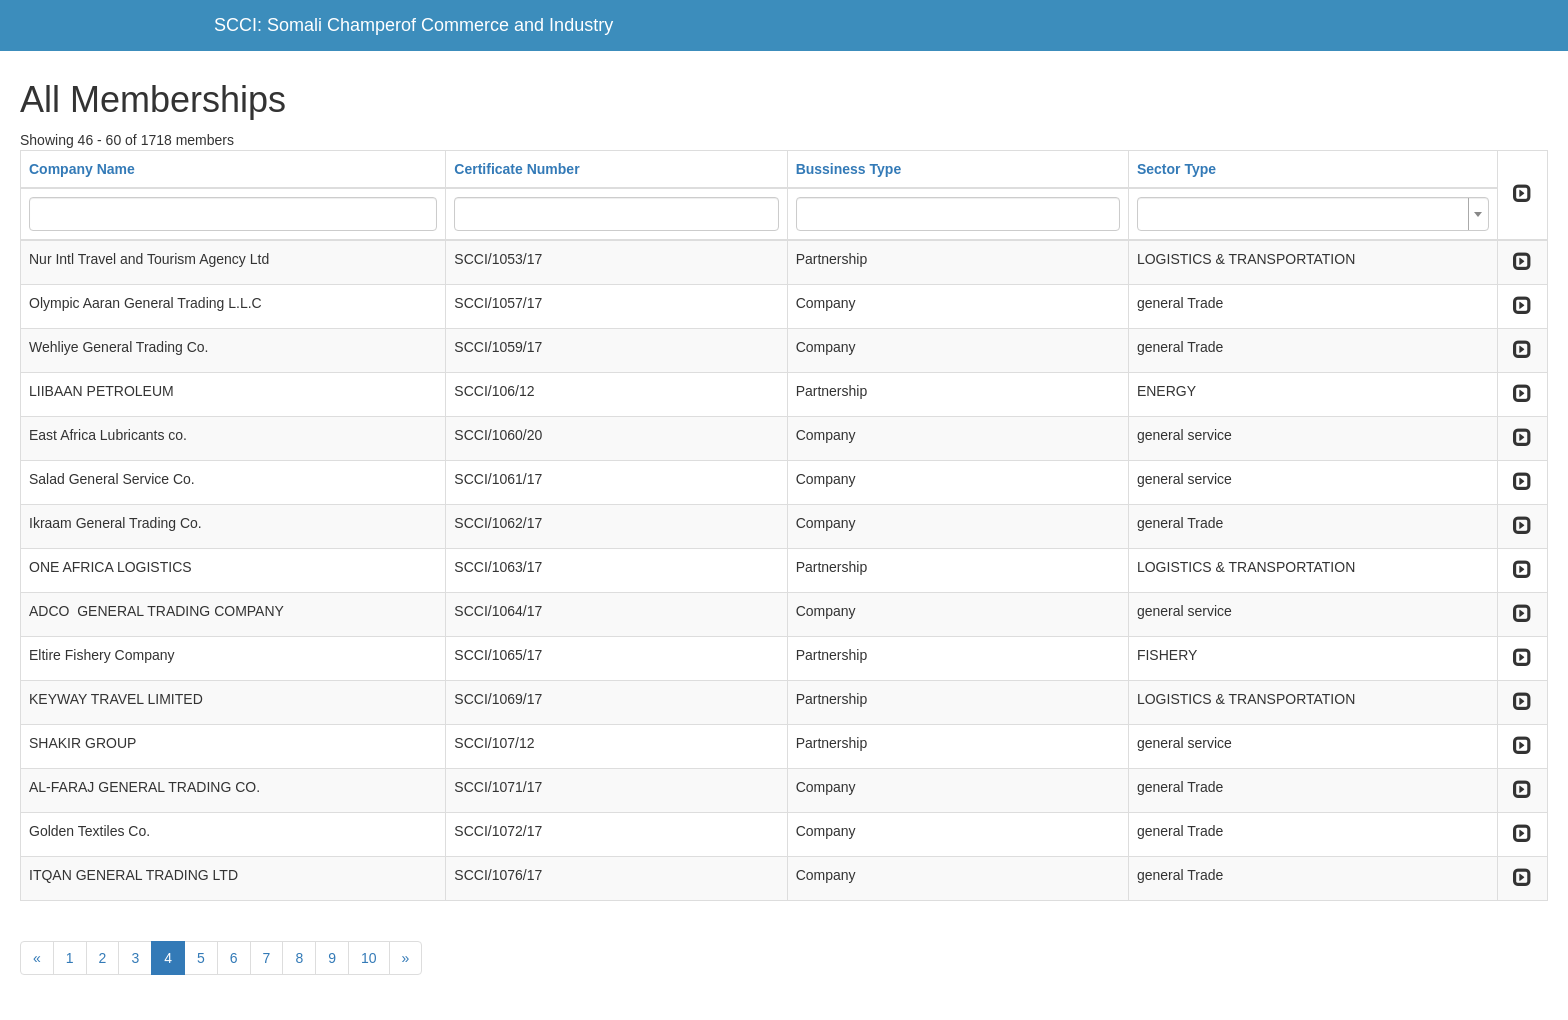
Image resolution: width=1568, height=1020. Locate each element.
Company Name (82, 169)
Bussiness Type (849, 169)
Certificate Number (516, 169)
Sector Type (1176, 169)
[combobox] (1313, 214)
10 (369, 958)
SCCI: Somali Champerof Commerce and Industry (413, 25)
